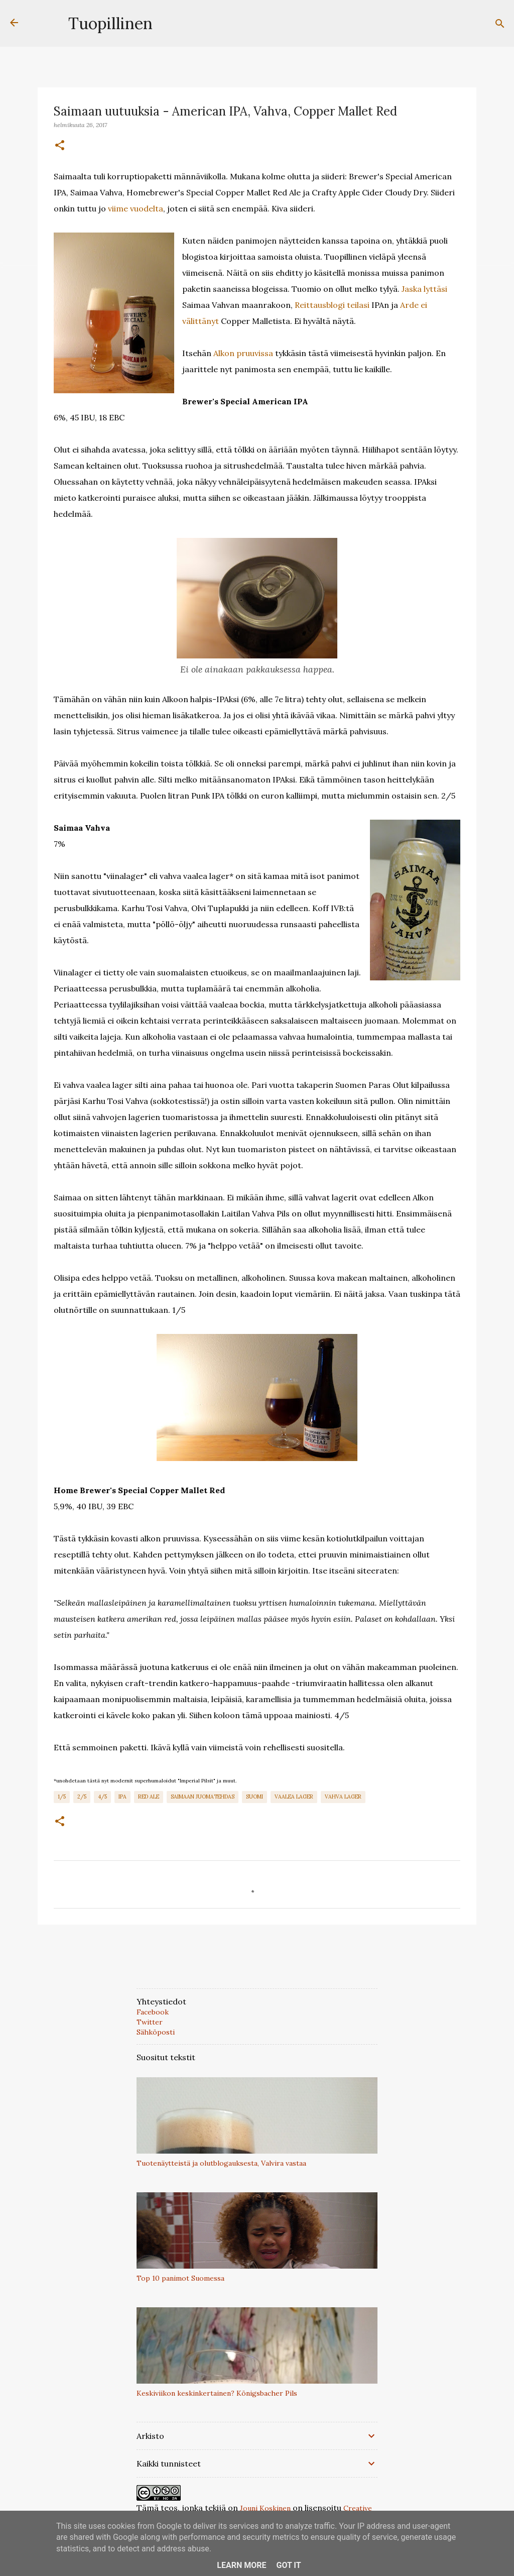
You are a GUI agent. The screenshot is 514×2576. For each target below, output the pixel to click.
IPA (122, 1796)
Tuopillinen (110, 23)
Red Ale (148, 1796)
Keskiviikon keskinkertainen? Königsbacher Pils (217, 2393)
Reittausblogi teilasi (332, 305)
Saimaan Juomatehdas (202, 1796)
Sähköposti (156, 2032)
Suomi (254, 1796)
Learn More (241, 2565)
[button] (60, 145)
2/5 (81, 1796)
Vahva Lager (343, 1796)
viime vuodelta (135, 208)
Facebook (153, 2012)
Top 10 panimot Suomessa (180, 2278)
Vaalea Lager (294, 1796)
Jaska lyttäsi (424, 289)
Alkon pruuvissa (243, 353)
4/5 (102, 1796)
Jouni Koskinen (265, 2508)
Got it (288, 2565)
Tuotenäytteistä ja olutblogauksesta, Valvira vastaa (221, 2163)
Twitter (150, 2022)
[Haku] (500, 24)
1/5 (62, 1796)
